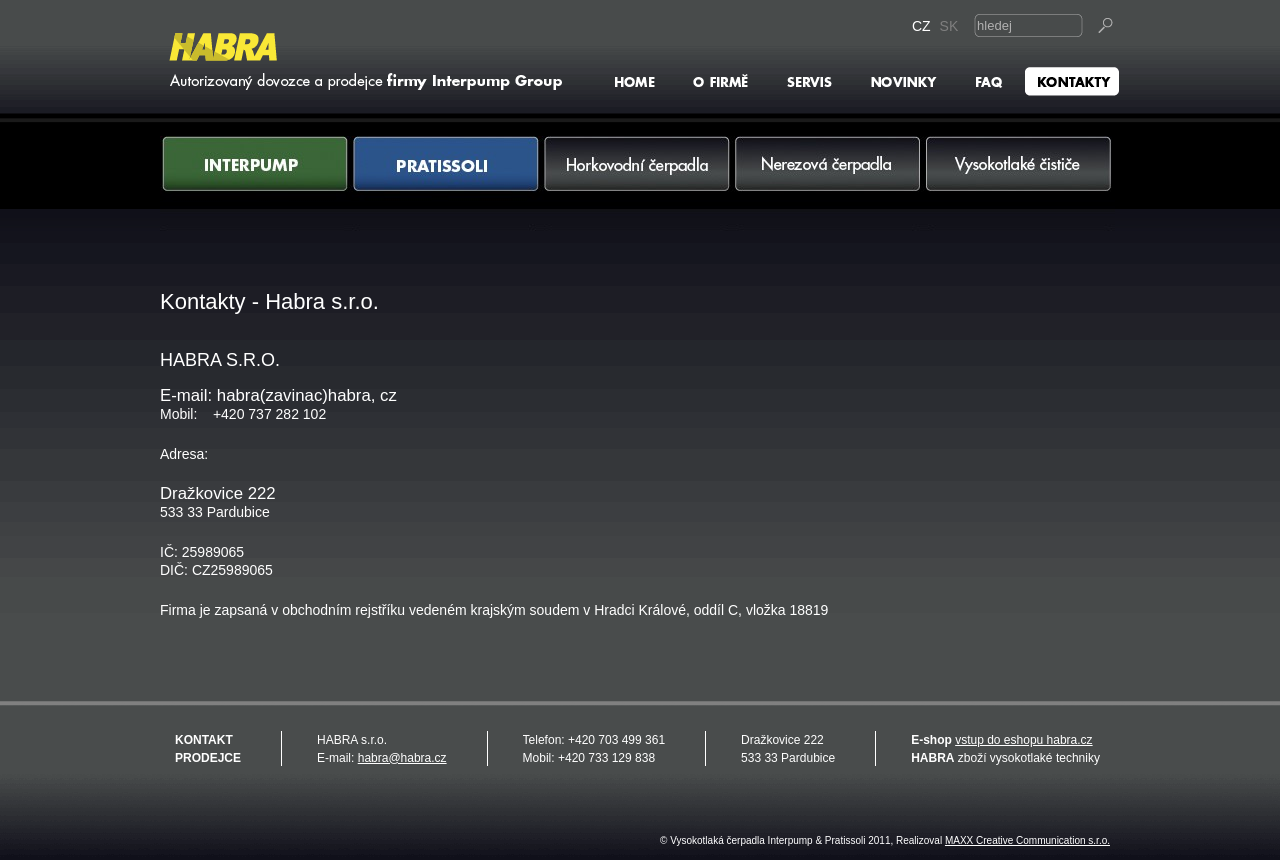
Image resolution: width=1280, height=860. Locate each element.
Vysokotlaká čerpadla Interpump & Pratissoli (363, 61)
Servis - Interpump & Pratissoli (809, 81)
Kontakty (1071, 81)
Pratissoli (446, 183)
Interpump (255, 183)
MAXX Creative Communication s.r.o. (1027, 840)
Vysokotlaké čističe (1019, 183)
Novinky (903, 81)
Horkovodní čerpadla (637, 183)
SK (951, 26)
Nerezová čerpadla (828, 183)
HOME (637, 81)
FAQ (988, 81)
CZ (923, 26)
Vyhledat (1107, 25)
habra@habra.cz (402, 758)
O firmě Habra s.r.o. (722, 81)
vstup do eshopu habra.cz (1023, 740)
